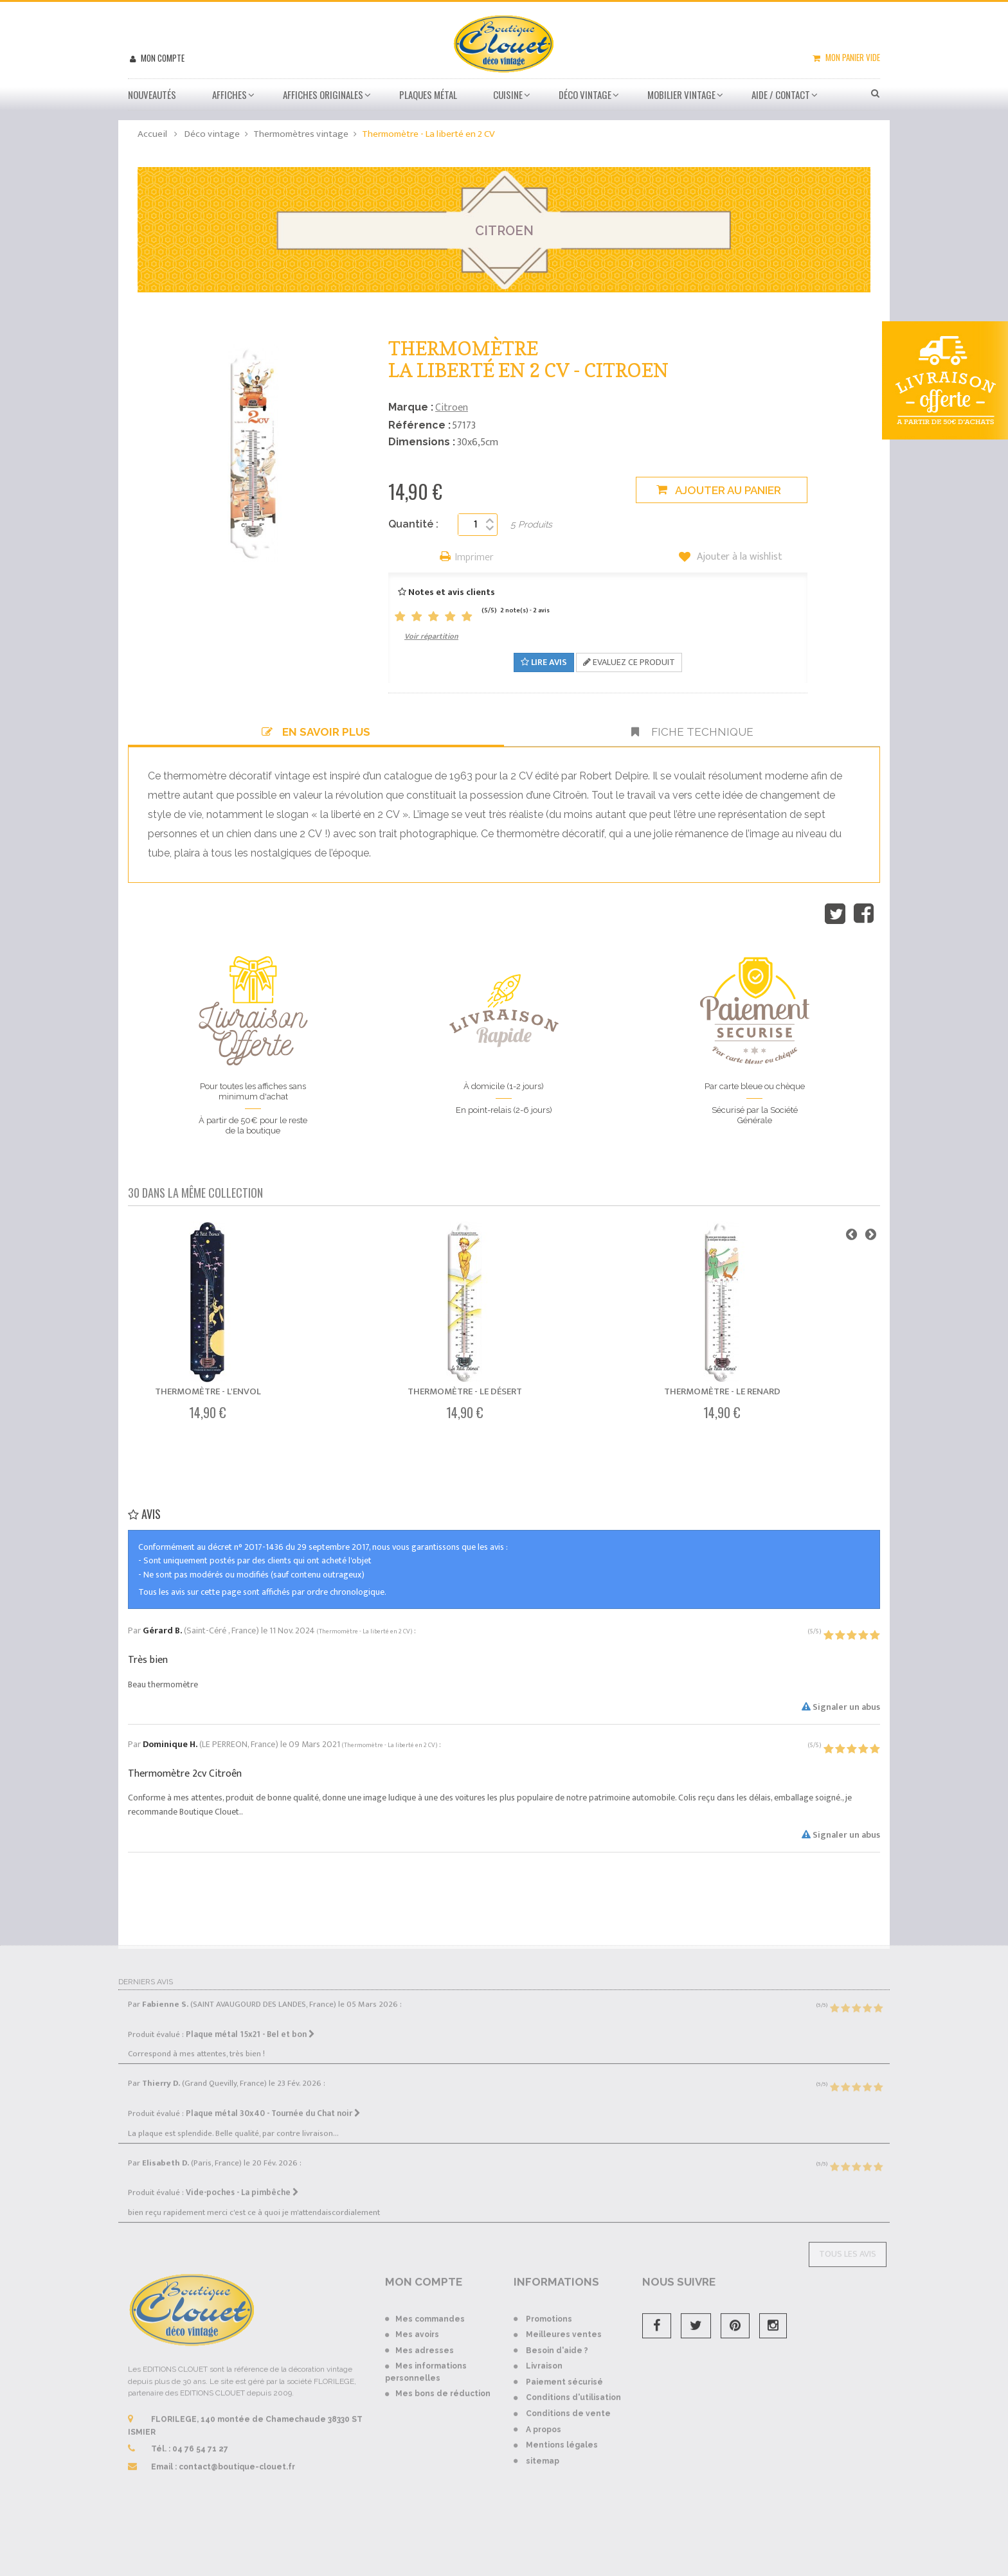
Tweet (835, 913)
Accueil (152, 134)
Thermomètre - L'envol (208, 1391)
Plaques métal (428, 94)
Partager (864, 913)
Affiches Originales (323, 94)
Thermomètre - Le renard (722, 1391)
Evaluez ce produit (629, 662)
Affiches (229, 94)
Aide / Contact (781, 94)
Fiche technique (692, 731)
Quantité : (413, 524)
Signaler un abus (841, 1707)
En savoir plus (316, 731)
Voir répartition (431, 636)
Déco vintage (585, 94)
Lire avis (544, 662)
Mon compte (161, 57)
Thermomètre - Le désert (465, 1391)
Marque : (410, 407)
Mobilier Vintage (681, 94)
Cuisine (508, 94)
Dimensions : (421, 442)
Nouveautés (152, 94)
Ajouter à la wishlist (738, 557)
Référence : (419, 425)
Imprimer (474, 558)
